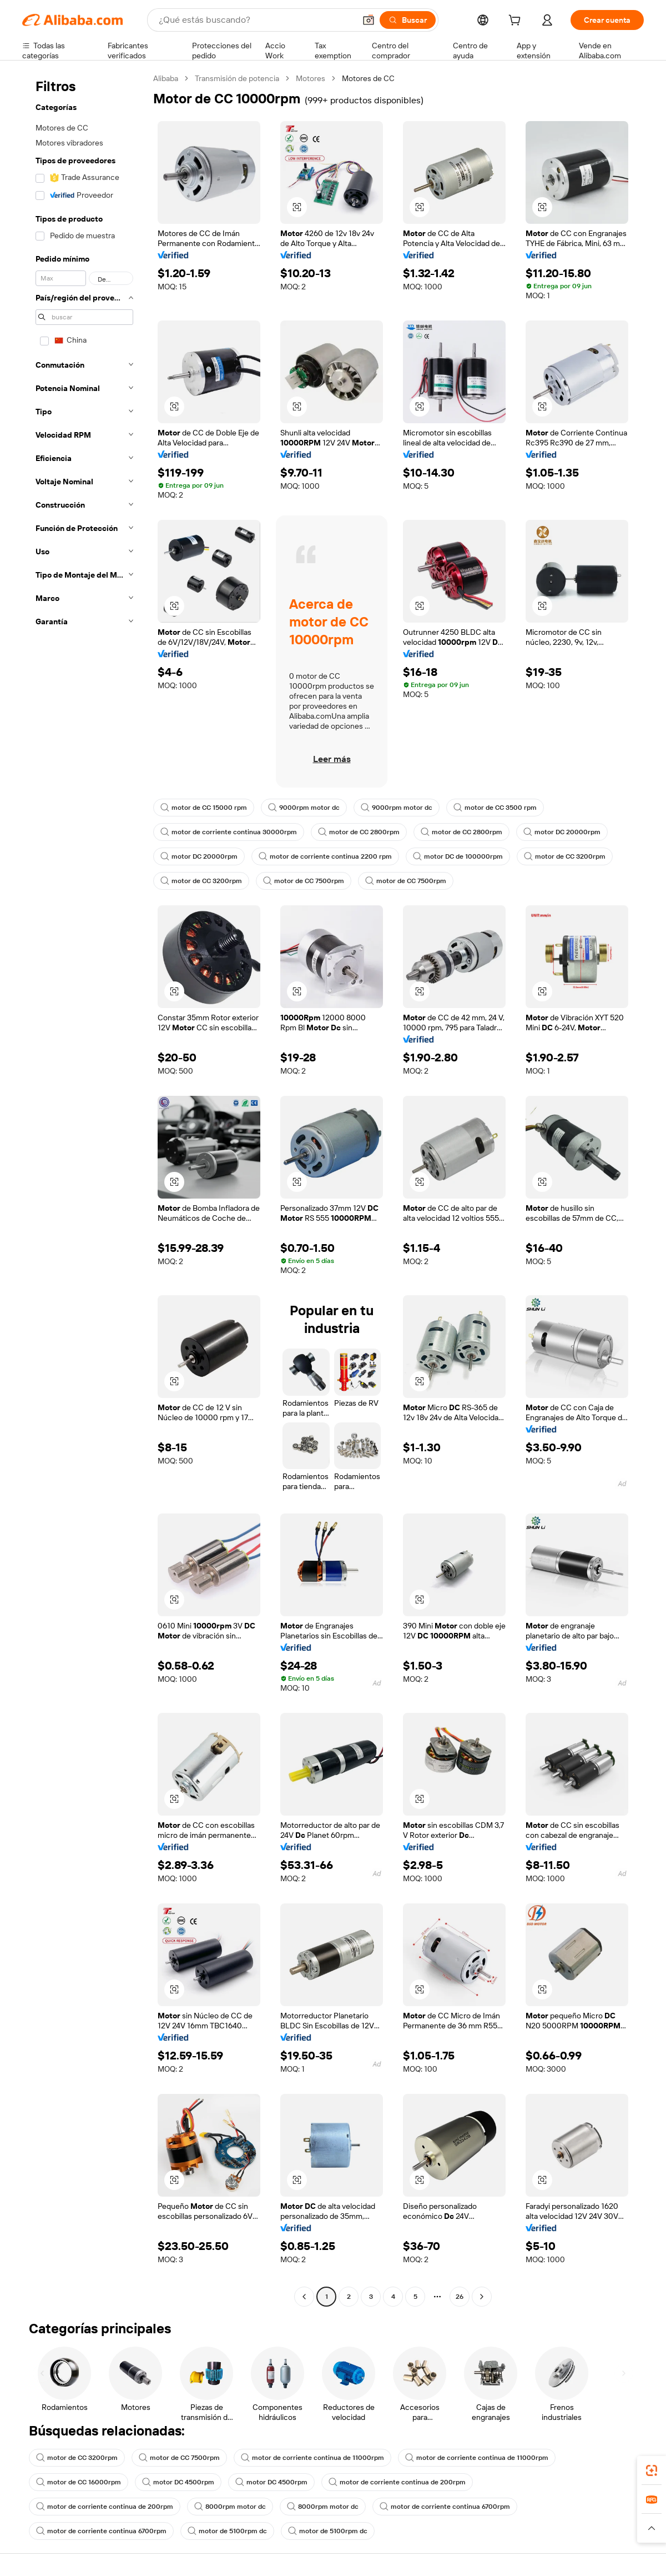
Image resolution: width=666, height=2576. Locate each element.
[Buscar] (408, 20)
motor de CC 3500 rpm (495, 807)
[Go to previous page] (304, 2297)
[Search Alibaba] (256, 20)
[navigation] (84, 1189)
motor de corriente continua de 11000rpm (312, 2457)
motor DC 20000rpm (562, 832)
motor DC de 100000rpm (458, 856)
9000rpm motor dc (304, 807)
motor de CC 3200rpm (565, 856)
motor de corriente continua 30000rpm (228, 832)
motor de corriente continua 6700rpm (445, 2506)
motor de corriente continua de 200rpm (397, 2482)
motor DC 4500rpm (178, 2482)
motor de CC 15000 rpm (203, 807)
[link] (651, 2470)
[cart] (516, 21)
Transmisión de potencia (237, 78)
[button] (368, 20)
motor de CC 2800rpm (359, 832)
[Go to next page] (482, 2297)
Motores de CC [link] (368, 78)
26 (459, 2297)
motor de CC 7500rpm (303, 880)
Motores (310, 78)
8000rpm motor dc (230, 2506)
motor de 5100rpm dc (227, 2531)
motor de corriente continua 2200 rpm (325, 856)
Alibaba (165, 78)
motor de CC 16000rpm (78, 2482)
